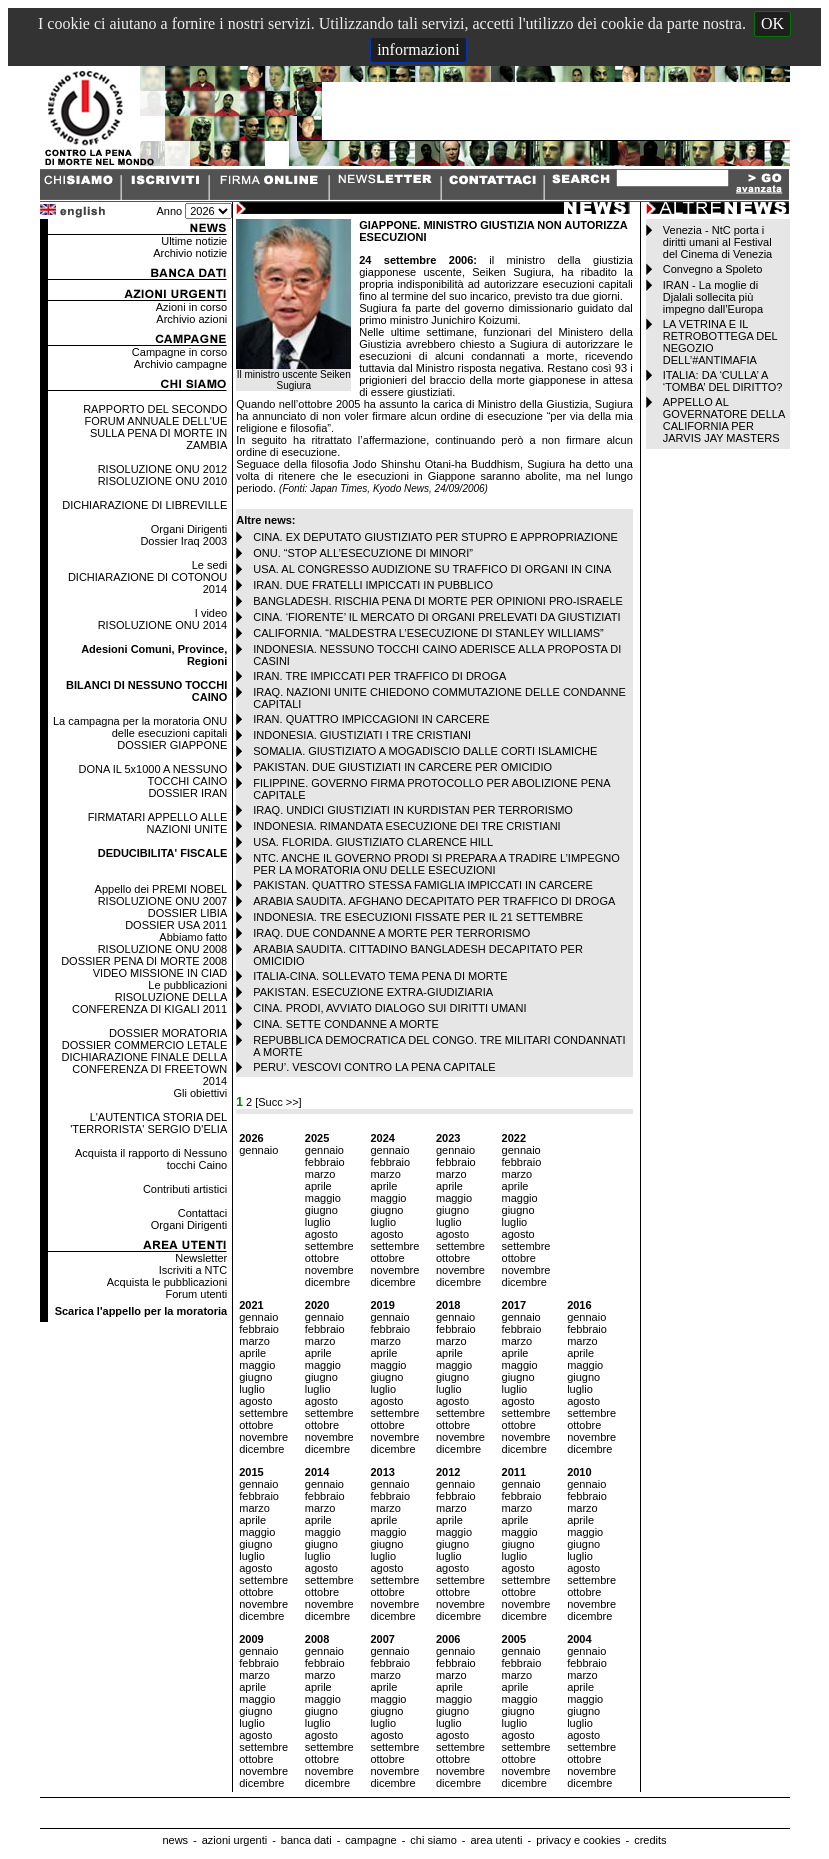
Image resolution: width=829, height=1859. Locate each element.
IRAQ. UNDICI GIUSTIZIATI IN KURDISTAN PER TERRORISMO (413, 810)
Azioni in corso (192, 307)
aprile (318, 1186)
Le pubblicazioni (187, 985)
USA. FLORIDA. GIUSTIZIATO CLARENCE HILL (373, 842)
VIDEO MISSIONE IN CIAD (160, 973)
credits (650, 1840)
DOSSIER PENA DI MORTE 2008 (144, 961)
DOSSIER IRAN (187, 793)
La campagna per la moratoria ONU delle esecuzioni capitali (140, 727)
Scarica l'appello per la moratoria (141, 1311)
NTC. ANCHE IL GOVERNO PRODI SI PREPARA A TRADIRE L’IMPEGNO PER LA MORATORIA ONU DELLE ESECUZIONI (436, 864)
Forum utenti (196, 1294)
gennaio (258, 1150)
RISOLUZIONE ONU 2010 (163, 481)
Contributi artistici (185, 1189)
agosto (321, 1234)
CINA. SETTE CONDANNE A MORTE (346, 1024)
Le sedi (209, 565)
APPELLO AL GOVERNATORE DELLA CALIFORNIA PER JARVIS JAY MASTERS (724, 420)
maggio (323, 1198)
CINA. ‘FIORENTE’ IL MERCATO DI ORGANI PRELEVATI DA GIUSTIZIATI (436, 617)
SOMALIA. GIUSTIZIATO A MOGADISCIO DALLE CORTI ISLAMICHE (425, 751)
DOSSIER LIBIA (187, 913)
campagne (370, 1840)
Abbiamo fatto (193, 937)
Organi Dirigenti (189, 529)
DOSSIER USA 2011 (176, 925)
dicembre (327, 1282)
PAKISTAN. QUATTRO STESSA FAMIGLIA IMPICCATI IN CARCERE (423, 885)
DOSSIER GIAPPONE (172, 745)
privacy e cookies (578, 1840)
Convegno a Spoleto (713, 269)
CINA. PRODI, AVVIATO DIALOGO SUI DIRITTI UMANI (389, 1008)
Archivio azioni (191, 319)
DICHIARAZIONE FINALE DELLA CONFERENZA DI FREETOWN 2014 (145, 1069)
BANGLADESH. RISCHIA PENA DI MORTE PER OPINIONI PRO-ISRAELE (438, 601)
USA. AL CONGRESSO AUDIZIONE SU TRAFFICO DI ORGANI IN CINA (432, 569)
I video (211, 613)
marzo (320, 1174)
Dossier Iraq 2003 (183, 541)
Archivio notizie (190, 253)
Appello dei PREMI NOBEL (161, 889)
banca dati (306, 1840)
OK (772, 23)
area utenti (496, 1840)
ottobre (322, 1258)
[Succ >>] (278, 1102)
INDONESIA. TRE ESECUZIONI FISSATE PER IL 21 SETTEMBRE (418, 917)
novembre (329, 1270)
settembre (329, 1246)
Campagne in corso (179, 352)
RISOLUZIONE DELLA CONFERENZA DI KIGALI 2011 (149, 1003)
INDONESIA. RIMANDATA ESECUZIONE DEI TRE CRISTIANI (406, 826)
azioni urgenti (234, 1840)
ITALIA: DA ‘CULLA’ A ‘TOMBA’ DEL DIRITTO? (723, 381)
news (175, 1840)
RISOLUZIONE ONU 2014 (163, 625)
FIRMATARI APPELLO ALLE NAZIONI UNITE (158, 823)
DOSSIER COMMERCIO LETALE (144, 1045)
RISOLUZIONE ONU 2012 (163, 469)
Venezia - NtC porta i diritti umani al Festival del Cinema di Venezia (717, 242)
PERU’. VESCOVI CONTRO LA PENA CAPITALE (374, 1067)
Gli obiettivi (200, 1093)
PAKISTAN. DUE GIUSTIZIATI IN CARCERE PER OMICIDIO (402, 767)
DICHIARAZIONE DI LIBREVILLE (144, 505)
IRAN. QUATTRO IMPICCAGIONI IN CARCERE (371, 719)
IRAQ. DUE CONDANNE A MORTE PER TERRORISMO (391, 933)
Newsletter (201, 1258)
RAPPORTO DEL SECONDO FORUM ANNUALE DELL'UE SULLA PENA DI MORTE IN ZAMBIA (155, 427)
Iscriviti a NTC (193, 1270)
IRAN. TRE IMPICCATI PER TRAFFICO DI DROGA (379, 676)
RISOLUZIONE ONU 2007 (163, 901)
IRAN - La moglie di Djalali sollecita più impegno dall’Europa (713, 297)
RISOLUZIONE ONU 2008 (163, 949)
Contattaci (203, 1213)
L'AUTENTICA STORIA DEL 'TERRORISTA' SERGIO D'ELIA (148, 1123)
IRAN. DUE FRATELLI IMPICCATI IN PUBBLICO (373, 585)
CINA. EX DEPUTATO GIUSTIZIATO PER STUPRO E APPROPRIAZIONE (435, 537)
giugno (321, 1210)
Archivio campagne (181, 364)
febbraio (325, 1162)
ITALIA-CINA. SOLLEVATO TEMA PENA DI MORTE (380, 976)
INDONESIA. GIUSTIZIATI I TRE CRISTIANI (362, 735)
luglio (318, 1222)
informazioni (418, 49)
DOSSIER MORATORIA (168, 1033)
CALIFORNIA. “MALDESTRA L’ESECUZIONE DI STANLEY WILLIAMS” (428, 633)
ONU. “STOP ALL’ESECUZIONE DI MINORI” (363, 553)
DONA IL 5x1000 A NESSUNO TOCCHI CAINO (152, 775)
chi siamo (433, 1840)
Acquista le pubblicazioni (167, 1282)
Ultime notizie (194, 241)
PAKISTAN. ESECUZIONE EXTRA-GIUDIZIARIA (373, 992)
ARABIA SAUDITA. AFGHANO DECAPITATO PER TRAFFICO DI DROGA (434, 901)
